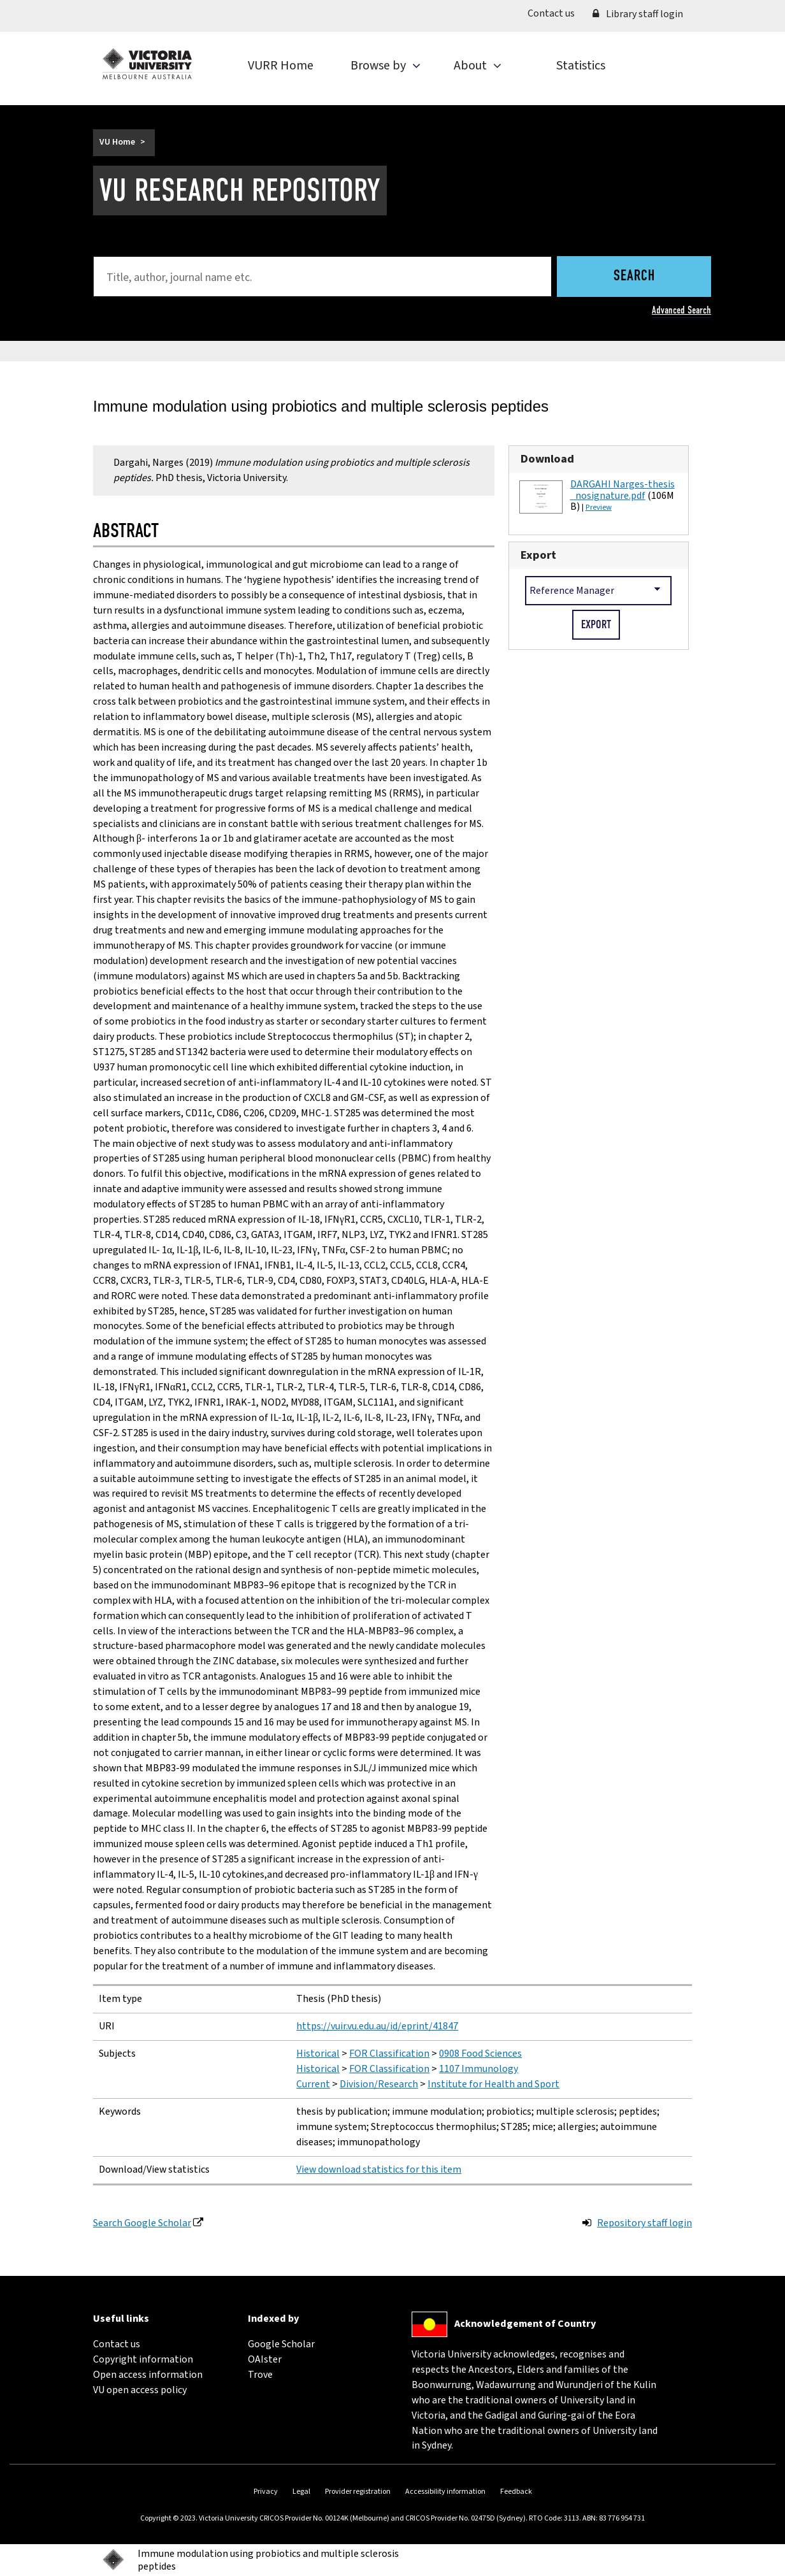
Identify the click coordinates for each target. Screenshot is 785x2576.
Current (313, 2084)
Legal (301, 2491)
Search (634, 276)
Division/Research (379, 2084)
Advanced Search (681, 310)
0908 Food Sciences (480, 2054)
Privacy (266, 2491)
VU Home (117, 142)
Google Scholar (281, 2344)
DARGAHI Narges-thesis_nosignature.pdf (622, 490)
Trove (260, 2375)
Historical (318, 2054)
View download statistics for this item (378, 2169)
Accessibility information (445, 2491)
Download (547, 458)
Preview (599, 507)
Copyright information (143, 2359)
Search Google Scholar (142, 2223)
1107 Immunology (478, 2069)
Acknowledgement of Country (525, 2324)
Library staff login (638, 14)
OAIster (265, 2359)
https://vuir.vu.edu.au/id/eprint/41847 (377, 2026)
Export (538, 555)
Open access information (148, 2375)
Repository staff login (644, 2223)
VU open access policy (140, 2390)
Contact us (556, 13)
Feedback (516, 2491)
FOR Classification (389, 2054)
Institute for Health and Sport (493, 2084)
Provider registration (358, 2491)
